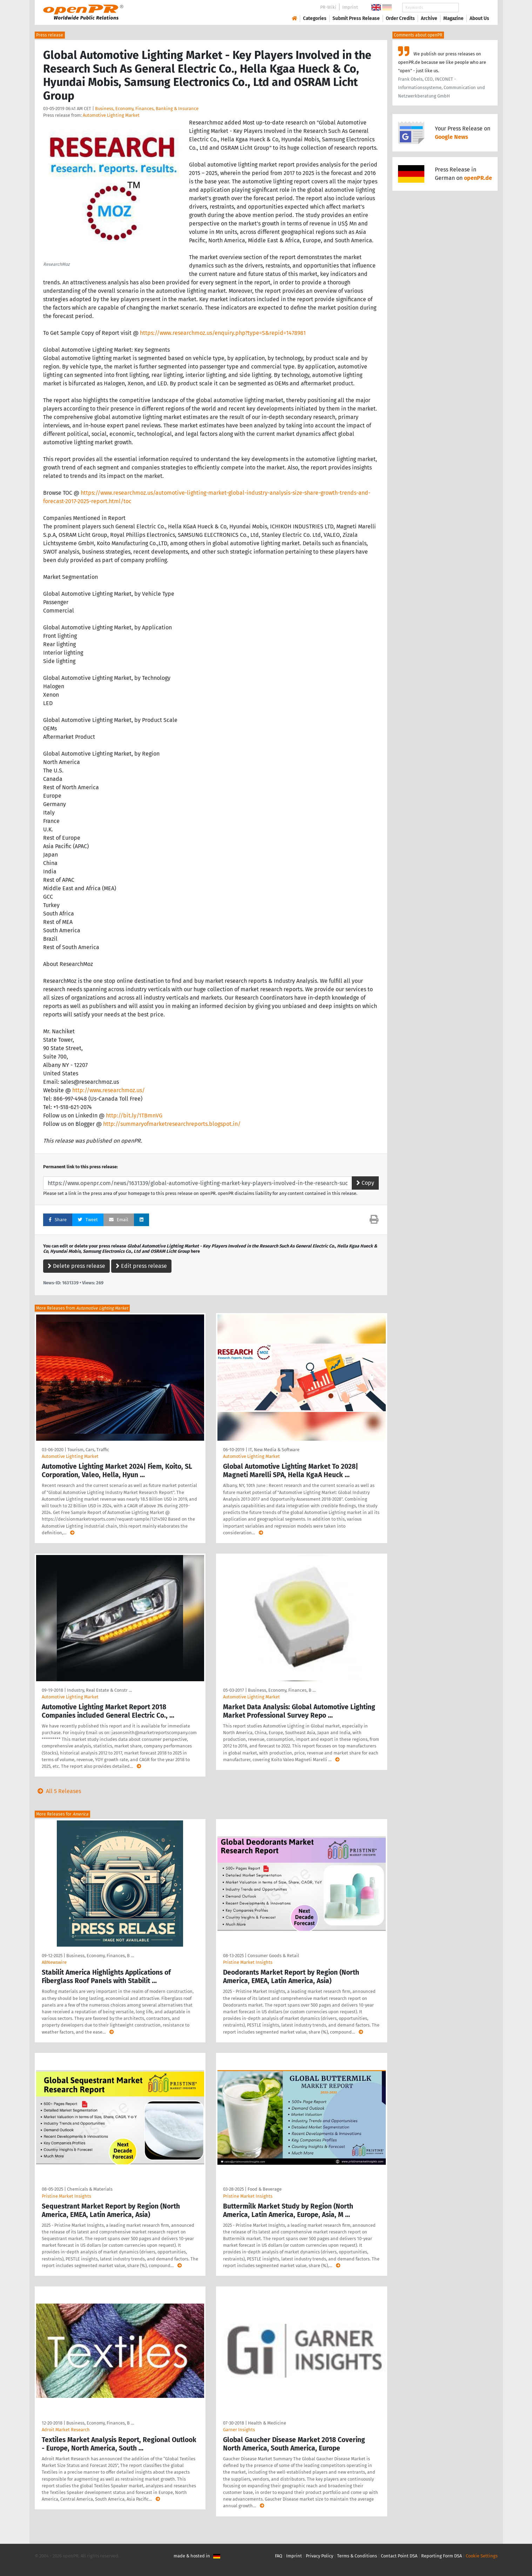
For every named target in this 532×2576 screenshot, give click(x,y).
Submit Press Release (356, 18)
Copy (365, 1182)
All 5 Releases (58, 1791)
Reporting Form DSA (441, 2555)
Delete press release (76, 1266)
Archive (429, 18)
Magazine (453, 18)
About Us (479, 18)
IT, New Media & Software (273, 1449)
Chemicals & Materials (90, 2189)
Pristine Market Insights (247, 1962)
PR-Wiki (328, 7)
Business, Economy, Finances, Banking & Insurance (146, 108)
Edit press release (141, 1266)
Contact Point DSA (399, 2555)
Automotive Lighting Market (111, 115)
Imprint (350, 7)
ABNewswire (54, 1962)
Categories (314, 18)
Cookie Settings (482, 2555)
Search (474, 8)
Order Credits (400, 18)
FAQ (278, 2555)
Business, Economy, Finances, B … (282, 1690)
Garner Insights (239, 2429)
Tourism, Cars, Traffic (88, 1449)
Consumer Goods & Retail (273, 1955)
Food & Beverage (265, 2189)
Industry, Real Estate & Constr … (99, 1690)
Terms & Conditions (357, 2555)
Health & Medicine (267, 2423)
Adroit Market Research (66, 2429)
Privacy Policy (319, 2555)
